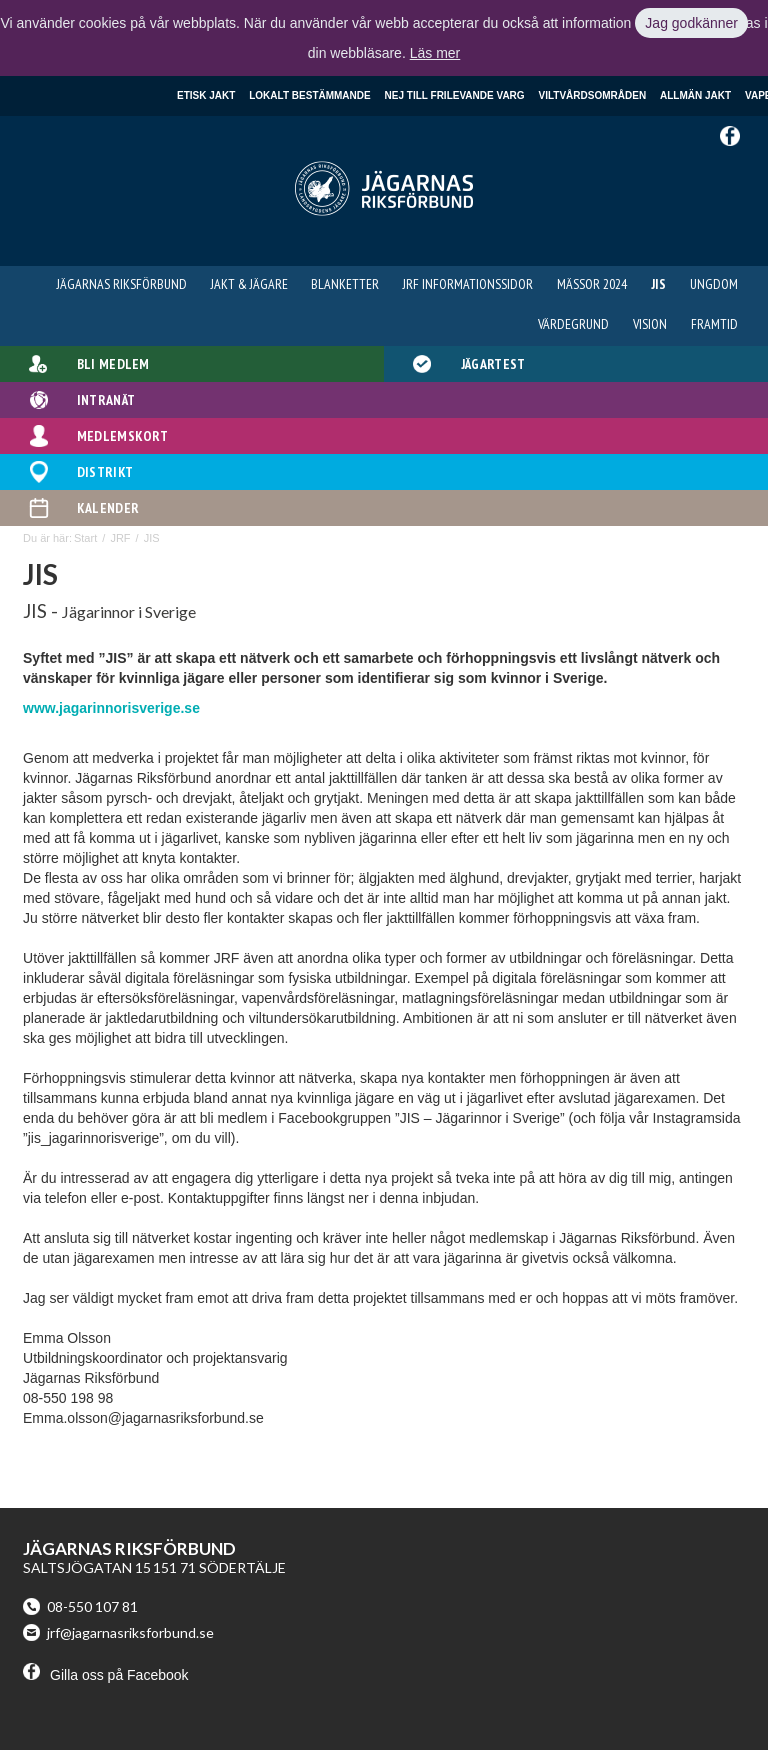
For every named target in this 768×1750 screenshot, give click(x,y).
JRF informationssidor (468, 284)
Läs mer (435, 53)
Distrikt (105, 472)
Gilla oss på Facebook (106, 1675)
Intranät (106, 400)
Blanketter (345, 284)
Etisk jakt (206, 95)
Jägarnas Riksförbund (122, 284)
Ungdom (714, 284)
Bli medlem (113, 364)
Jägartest (493, 364)
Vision (650, 324)
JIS (658, 284)
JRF (120, 538)
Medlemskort (122, 436)
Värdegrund (573, 324)
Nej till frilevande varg (455, 95)
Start (85, 538)
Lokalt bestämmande (309, 95)
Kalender (108, 508)
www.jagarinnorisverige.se (111, 708)
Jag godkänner (691, 23)
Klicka (25, 22)
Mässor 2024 (592, 284)
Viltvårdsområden (593, 95)
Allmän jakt (695, 95)
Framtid (714, 324)
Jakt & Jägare (249, 284)
